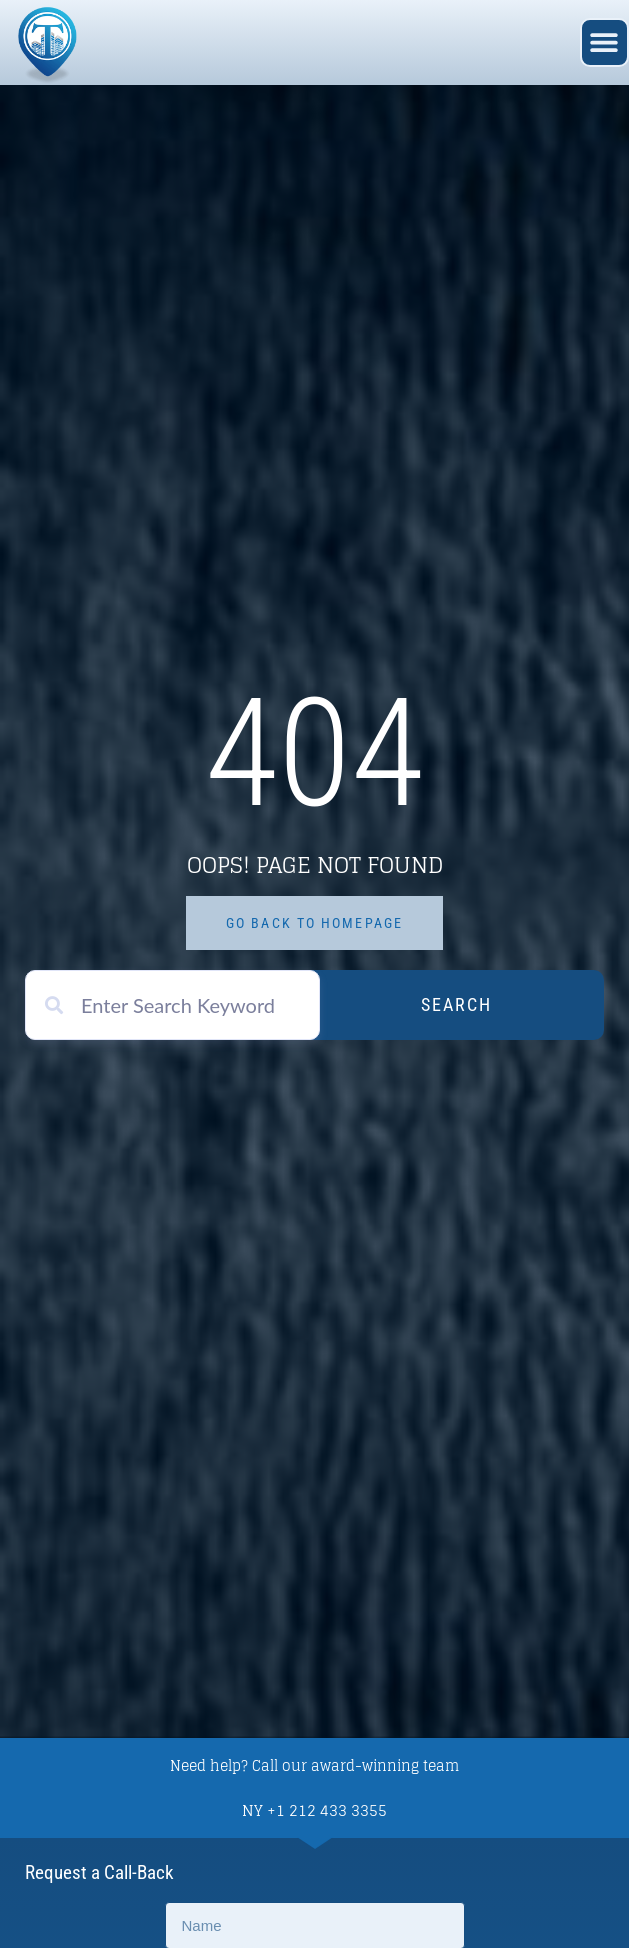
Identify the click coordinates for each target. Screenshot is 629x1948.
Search (456, 1004)
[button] (604, 42)
